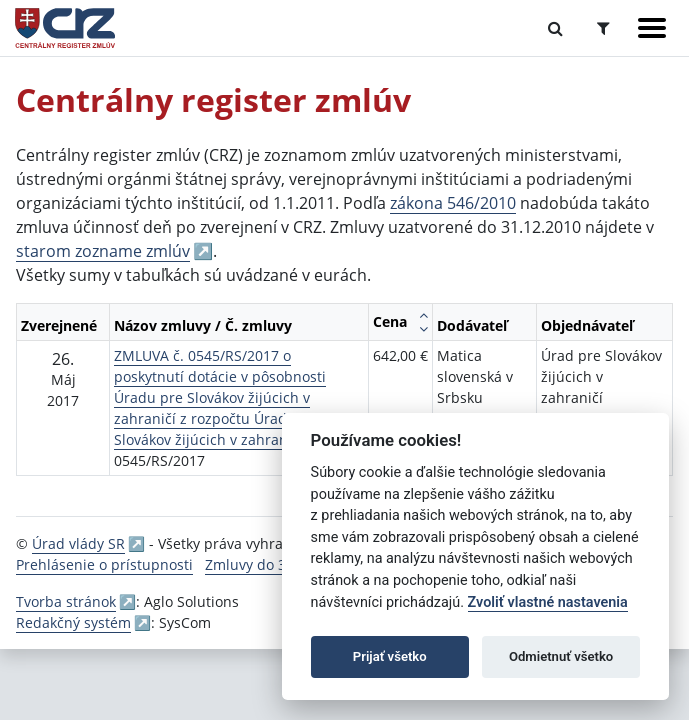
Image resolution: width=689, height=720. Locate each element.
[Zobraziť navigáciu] (652, 28)
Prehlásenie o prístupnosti (104, 564)
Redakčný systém (73, 622)
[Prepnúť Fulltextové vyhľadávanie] (555, 28)
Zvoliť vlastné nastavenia (548, 602)
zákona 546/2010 (453, 203)
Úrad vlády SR (78, 543)
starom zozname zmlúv (103, 251)
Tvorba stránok (66, 601)
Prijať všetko (390, 656)
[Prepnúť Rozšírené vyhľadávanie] (603, 28)
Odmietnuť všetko (561, 656)
